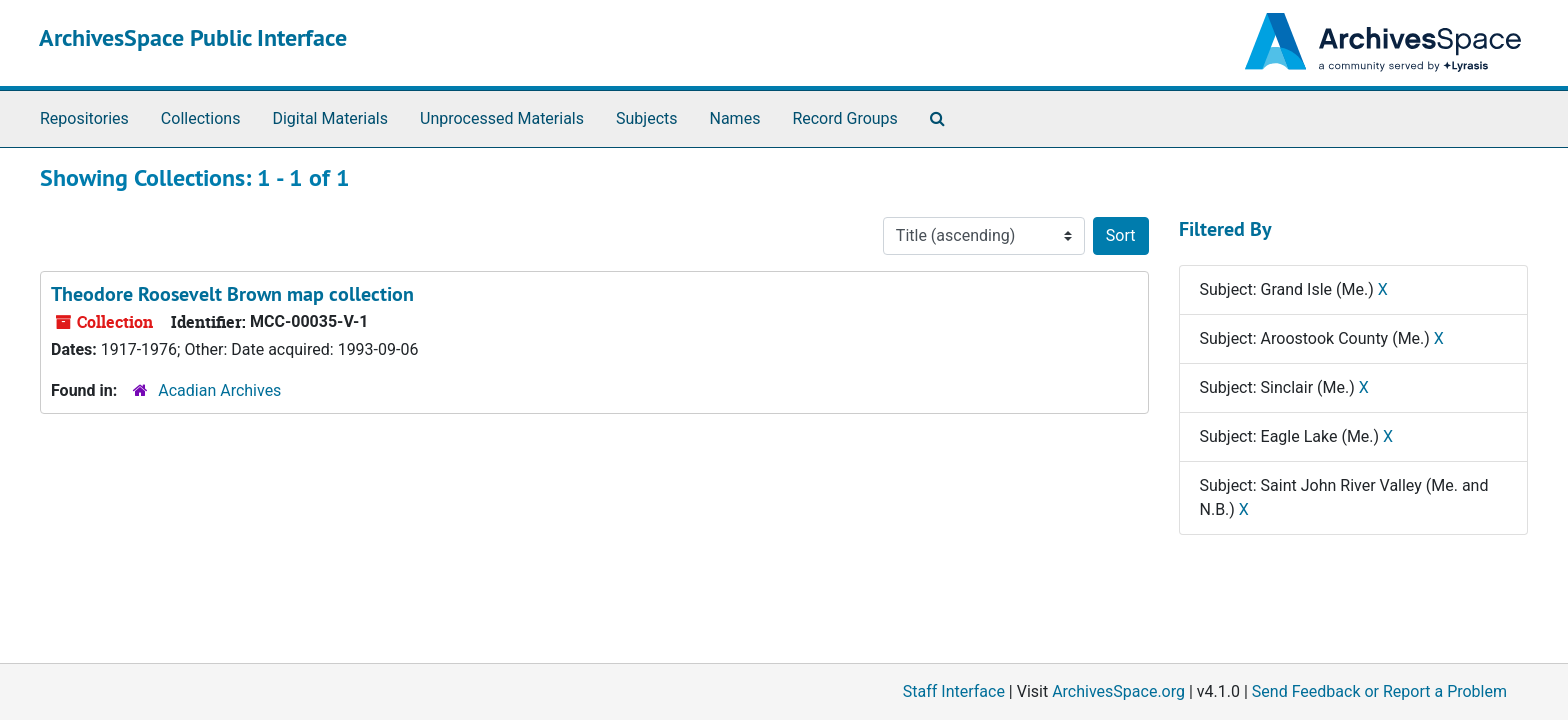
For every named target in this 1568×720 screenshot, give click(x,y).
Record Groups (844, 118)
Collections (201, 118)
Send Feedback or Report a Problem (1379, 691)
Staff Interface (954, 691)
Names (735, 118)
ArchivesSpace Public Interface (193, 37)
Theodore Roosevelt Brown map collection (232, 294)
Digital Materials (330, 118)
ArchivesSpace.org (1118, 691)
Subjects (646, 118)
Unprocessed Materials (502, 118)
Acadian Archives (219, 390)
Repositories (84, 118)
